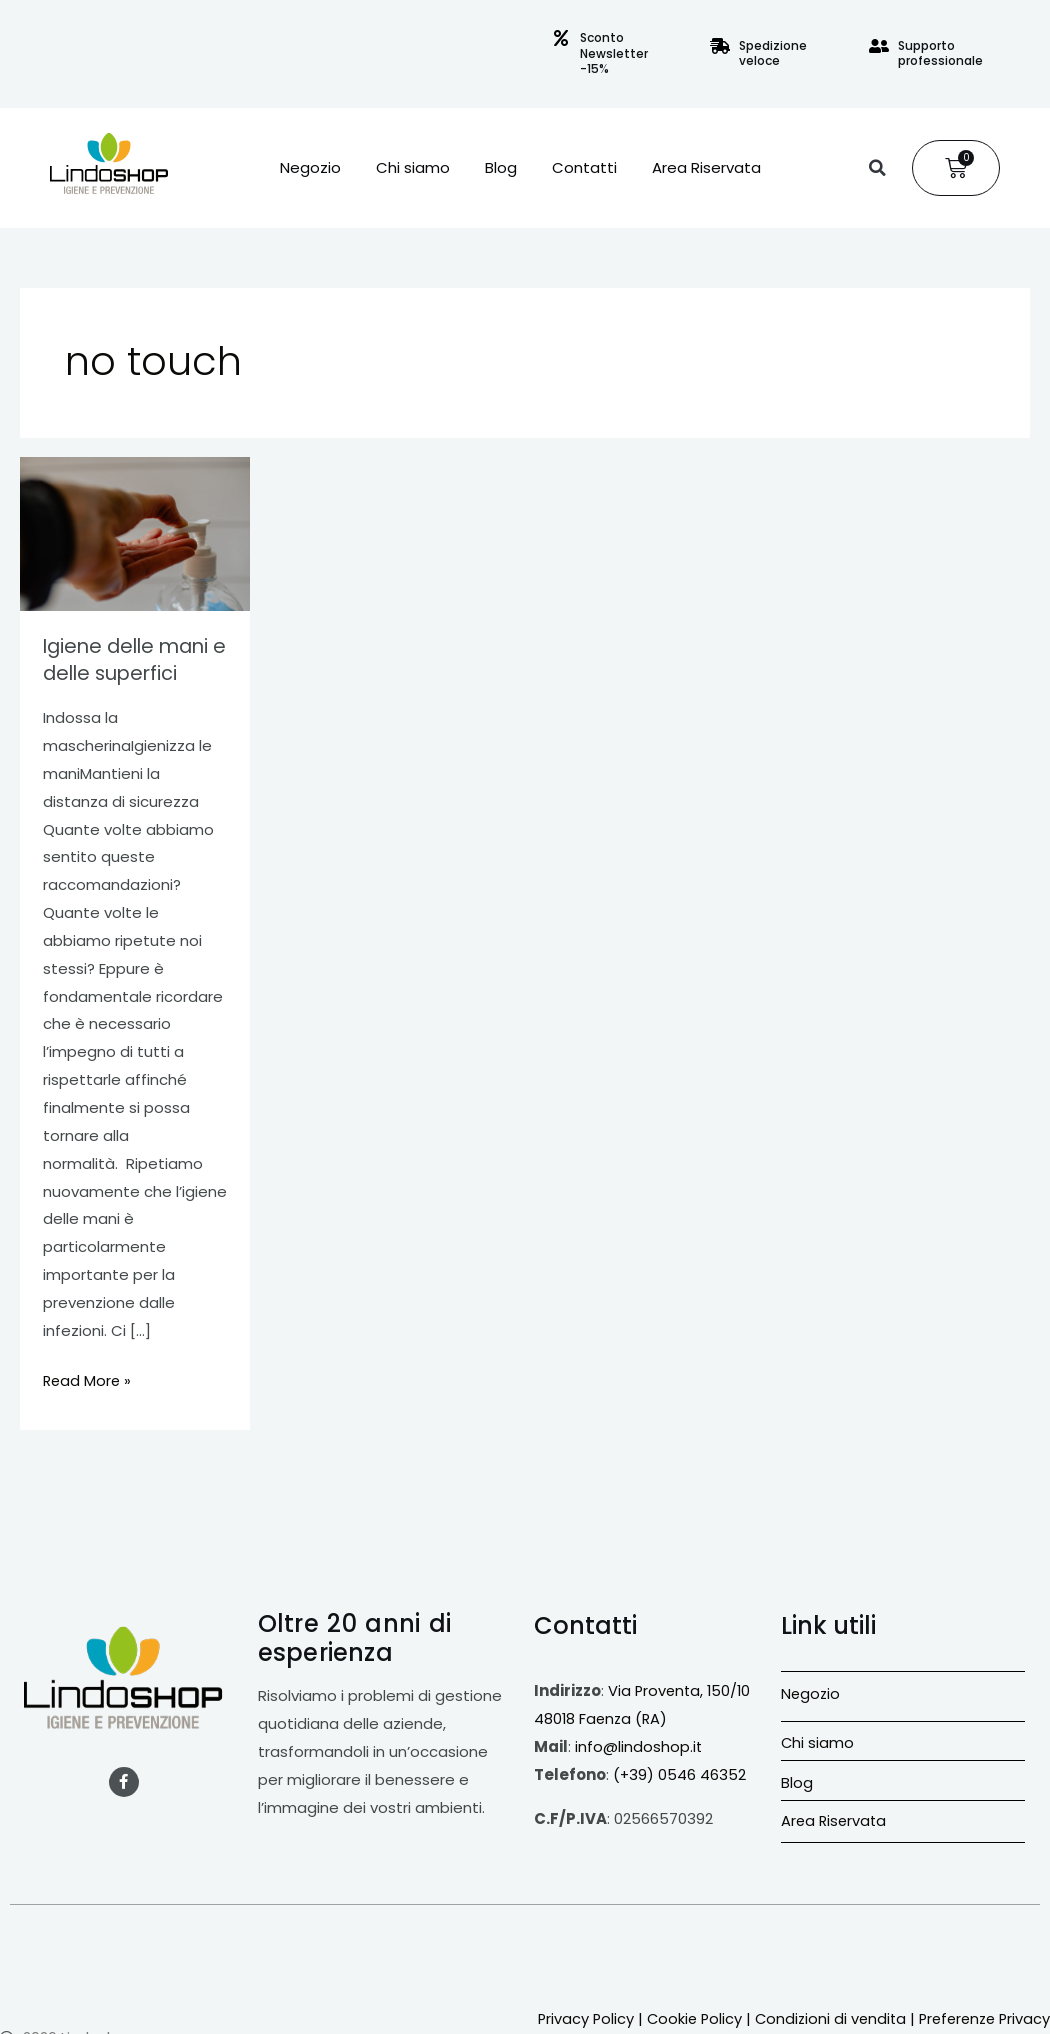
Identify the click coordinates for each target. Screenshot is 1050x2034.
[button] (877, 168)
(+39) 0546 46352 (680, 1772)
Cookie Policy (738, 1989)
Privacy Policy (627, 1989)
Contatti (584, 168)
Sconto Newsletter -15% (614, 53)
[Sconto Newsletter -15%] (561, 38)
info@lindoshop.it (639, 1744)
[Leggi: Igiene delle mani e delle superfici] (135, 533)
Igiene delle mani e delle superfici (130, 659)
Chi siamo (413, 168)
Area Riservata (706, 168)
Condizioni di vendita (877, 1989)
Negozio (310, 168)
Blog (501, 168)
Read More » (88, 1378)
